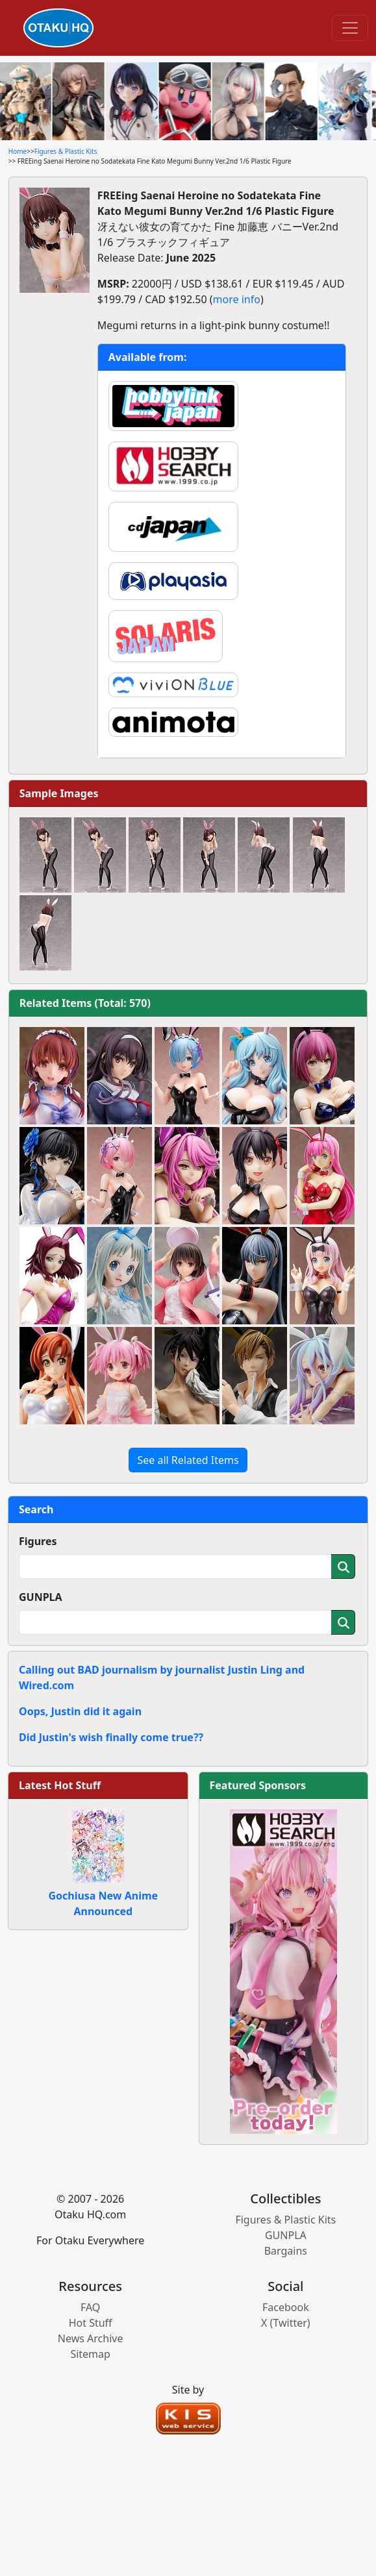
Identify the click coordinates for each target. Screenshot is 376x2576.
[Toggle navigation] (350, 28)
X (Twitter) (285, 2323)
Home (17, 151)
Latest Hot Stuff (60, 1785)
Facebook (285, 2307)
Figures (38, 1541)
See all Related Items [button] (187, 1460)
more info (236, 299)
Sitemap (90, 2354)
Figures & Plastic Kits (65, 151)
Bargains (285, 2251)
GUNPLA (40, 1597)
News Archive (90, 2338)
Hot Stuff (90, 2323)
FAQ (90, 2307)
